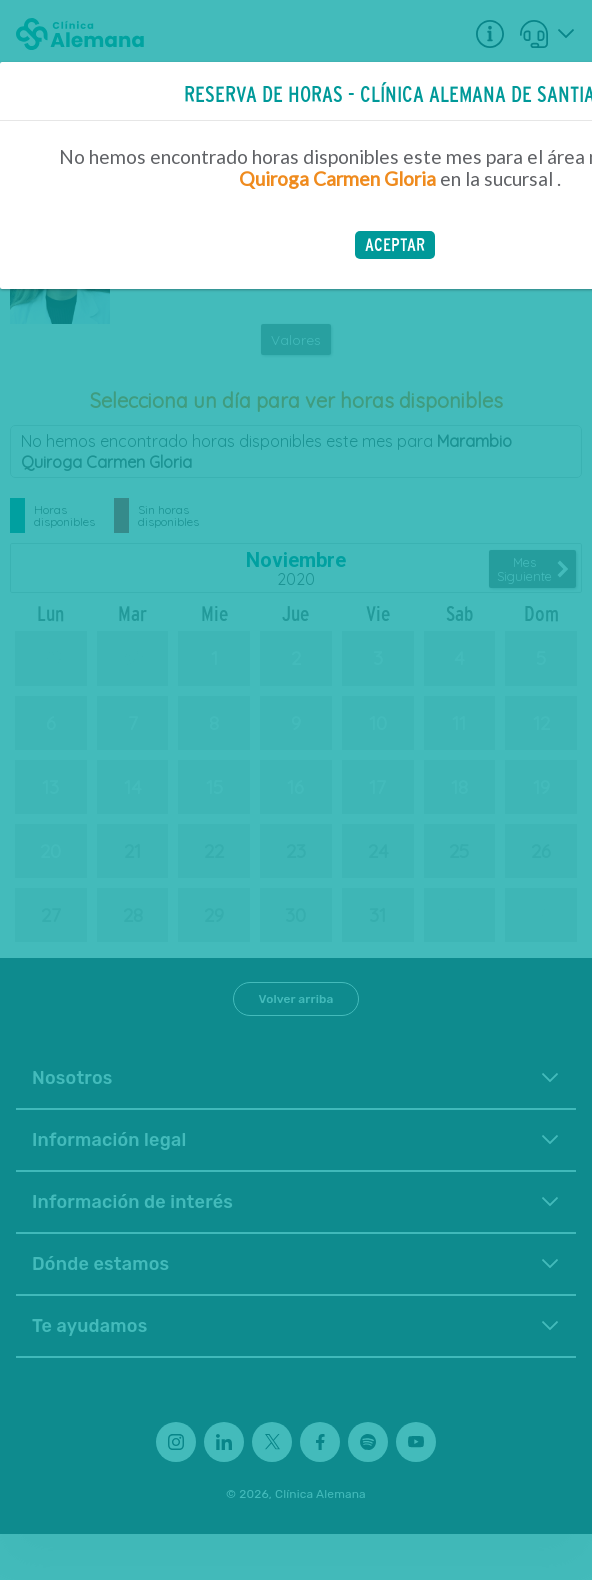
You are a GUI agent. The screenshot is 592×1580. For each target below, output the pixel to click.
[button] (395, 245)
